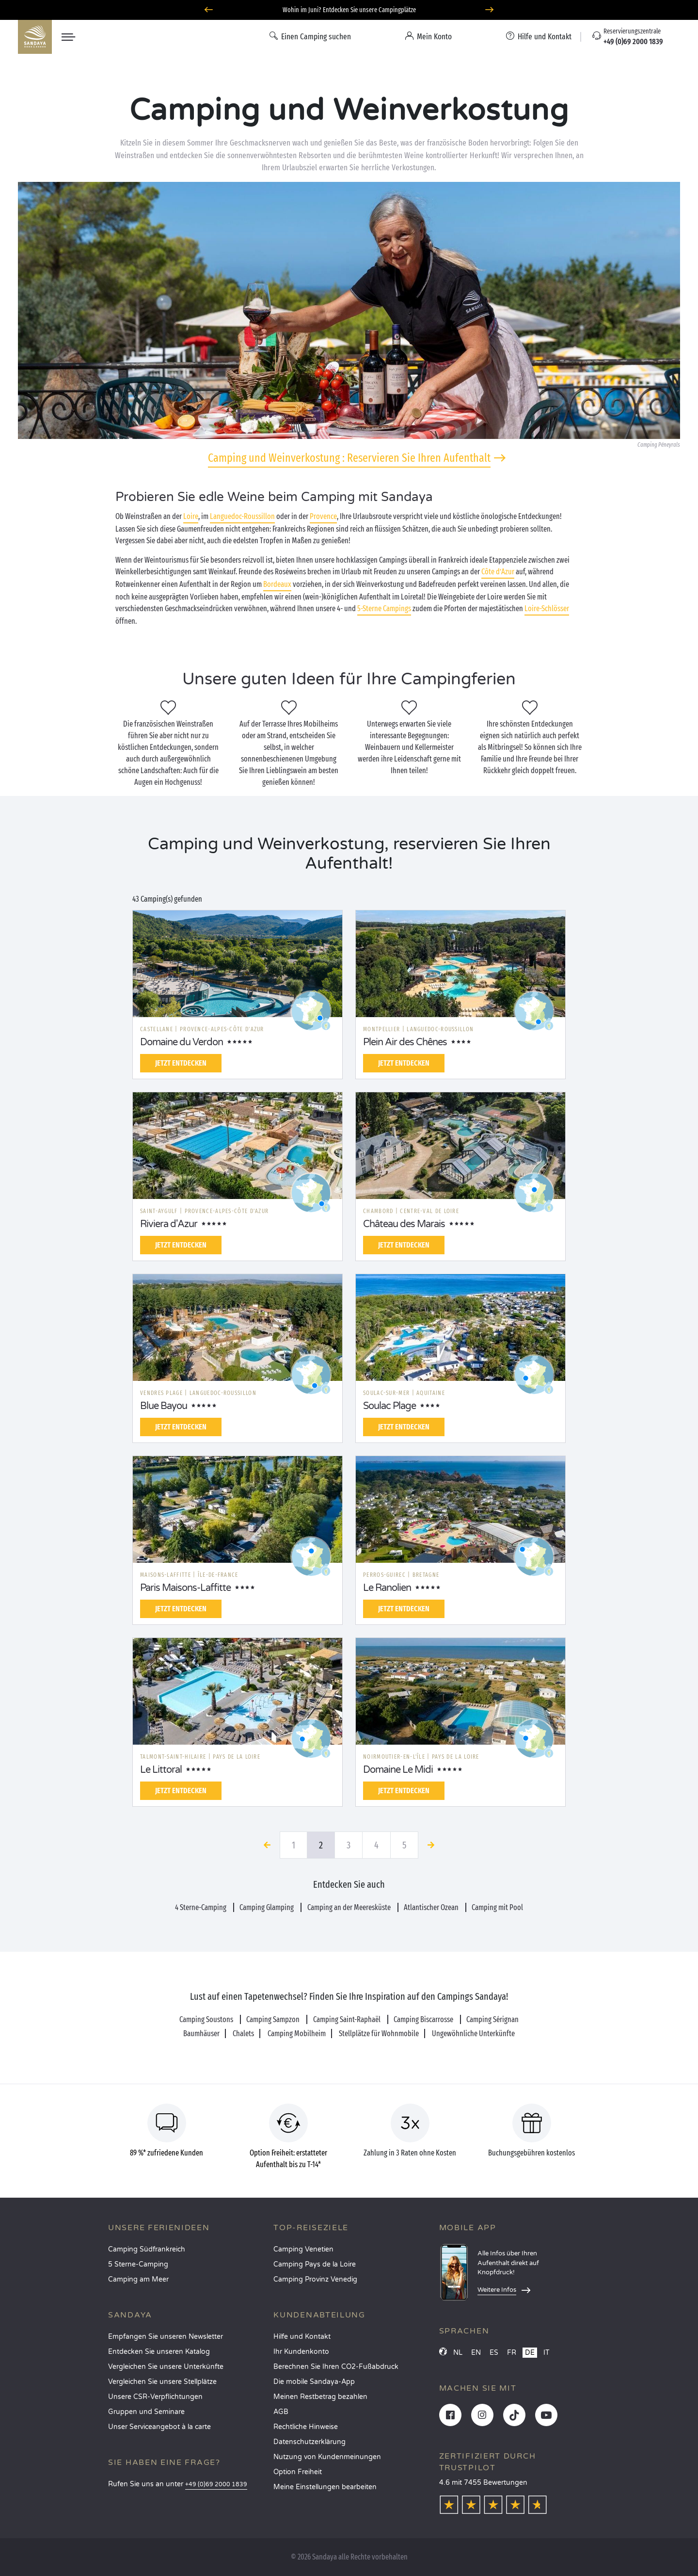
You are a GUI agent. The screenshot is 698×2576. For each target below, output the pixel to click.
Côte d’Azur (497, 571)
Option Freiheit (297, 2472)
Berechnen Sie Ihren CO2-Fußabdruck (335, 2367)
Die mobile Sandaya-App (314, 2382)
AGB (280, 2412)
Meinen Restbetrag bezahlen (320, 2397)
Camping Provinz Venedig (315, 2279)
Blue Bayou (163, 1406)
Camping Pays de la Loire (314, 2264)
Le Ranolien (387, 1588)
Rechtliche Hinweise (305, 2427)
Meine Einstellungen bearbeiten (325, 2487)
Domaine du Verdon (181, 1042)
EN (476, 2353)
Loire (190, 516)
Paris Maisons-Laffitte (185, 1588)
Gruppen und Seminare (146, 2412)
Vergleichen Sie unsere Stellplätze (162, 2382)
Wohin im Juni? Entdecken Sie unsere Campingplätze (349, 10)
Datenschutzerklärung (309, 2442)
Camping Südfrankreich (146, 2249)
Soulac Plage (389, 1406)
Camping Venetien (303, 2249)
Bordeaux (277, 584)
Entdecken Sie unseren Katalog (159, 2352)
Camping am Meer (138, 2279)
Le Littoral (161, 1770)
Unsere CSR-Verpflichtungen (155, 2397)
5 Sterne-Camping (138, 2264)
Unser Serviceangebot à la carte (159, 2427)
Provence (323, 516)
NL (457, 2353)
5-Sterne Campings (384, 608)
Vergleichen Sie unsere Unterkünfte (165, 2367)
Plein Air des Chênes (405, 1042)
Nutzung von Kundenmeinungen (327, 2457)
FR (511, 2353)
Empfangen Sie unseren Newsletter (165, 2337)
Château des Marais (404, 1224)
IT (546, 2353)
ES (494, 2353)
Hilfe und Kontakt (302, 2337)
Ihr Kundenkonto (301, 2352)
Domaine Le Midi (398, 1770)
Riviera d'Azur (168, 1224)
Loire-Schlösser (546, 608)
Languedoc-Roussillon (242, 516)
